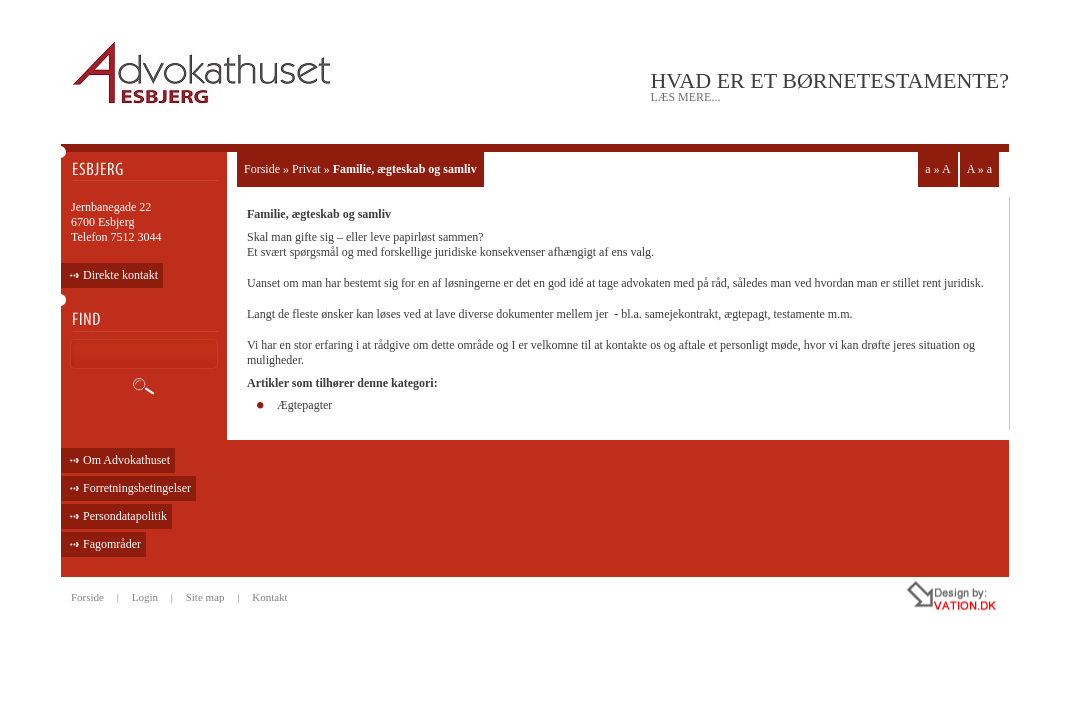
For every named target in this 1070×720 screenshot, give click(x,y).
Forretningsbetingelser (137, 488)
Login (145, 597)
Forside (262, 169)
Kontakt (269, 597)
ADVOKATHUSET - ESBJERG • (204, 73)
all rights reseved (909, 599)
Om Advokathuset (126, 460)
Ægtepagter (304, 405)
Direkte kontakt (120, 275)
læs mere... (685, 97)
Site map (205, 597)
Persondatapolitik (125, 516)
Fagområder (112, 544)
